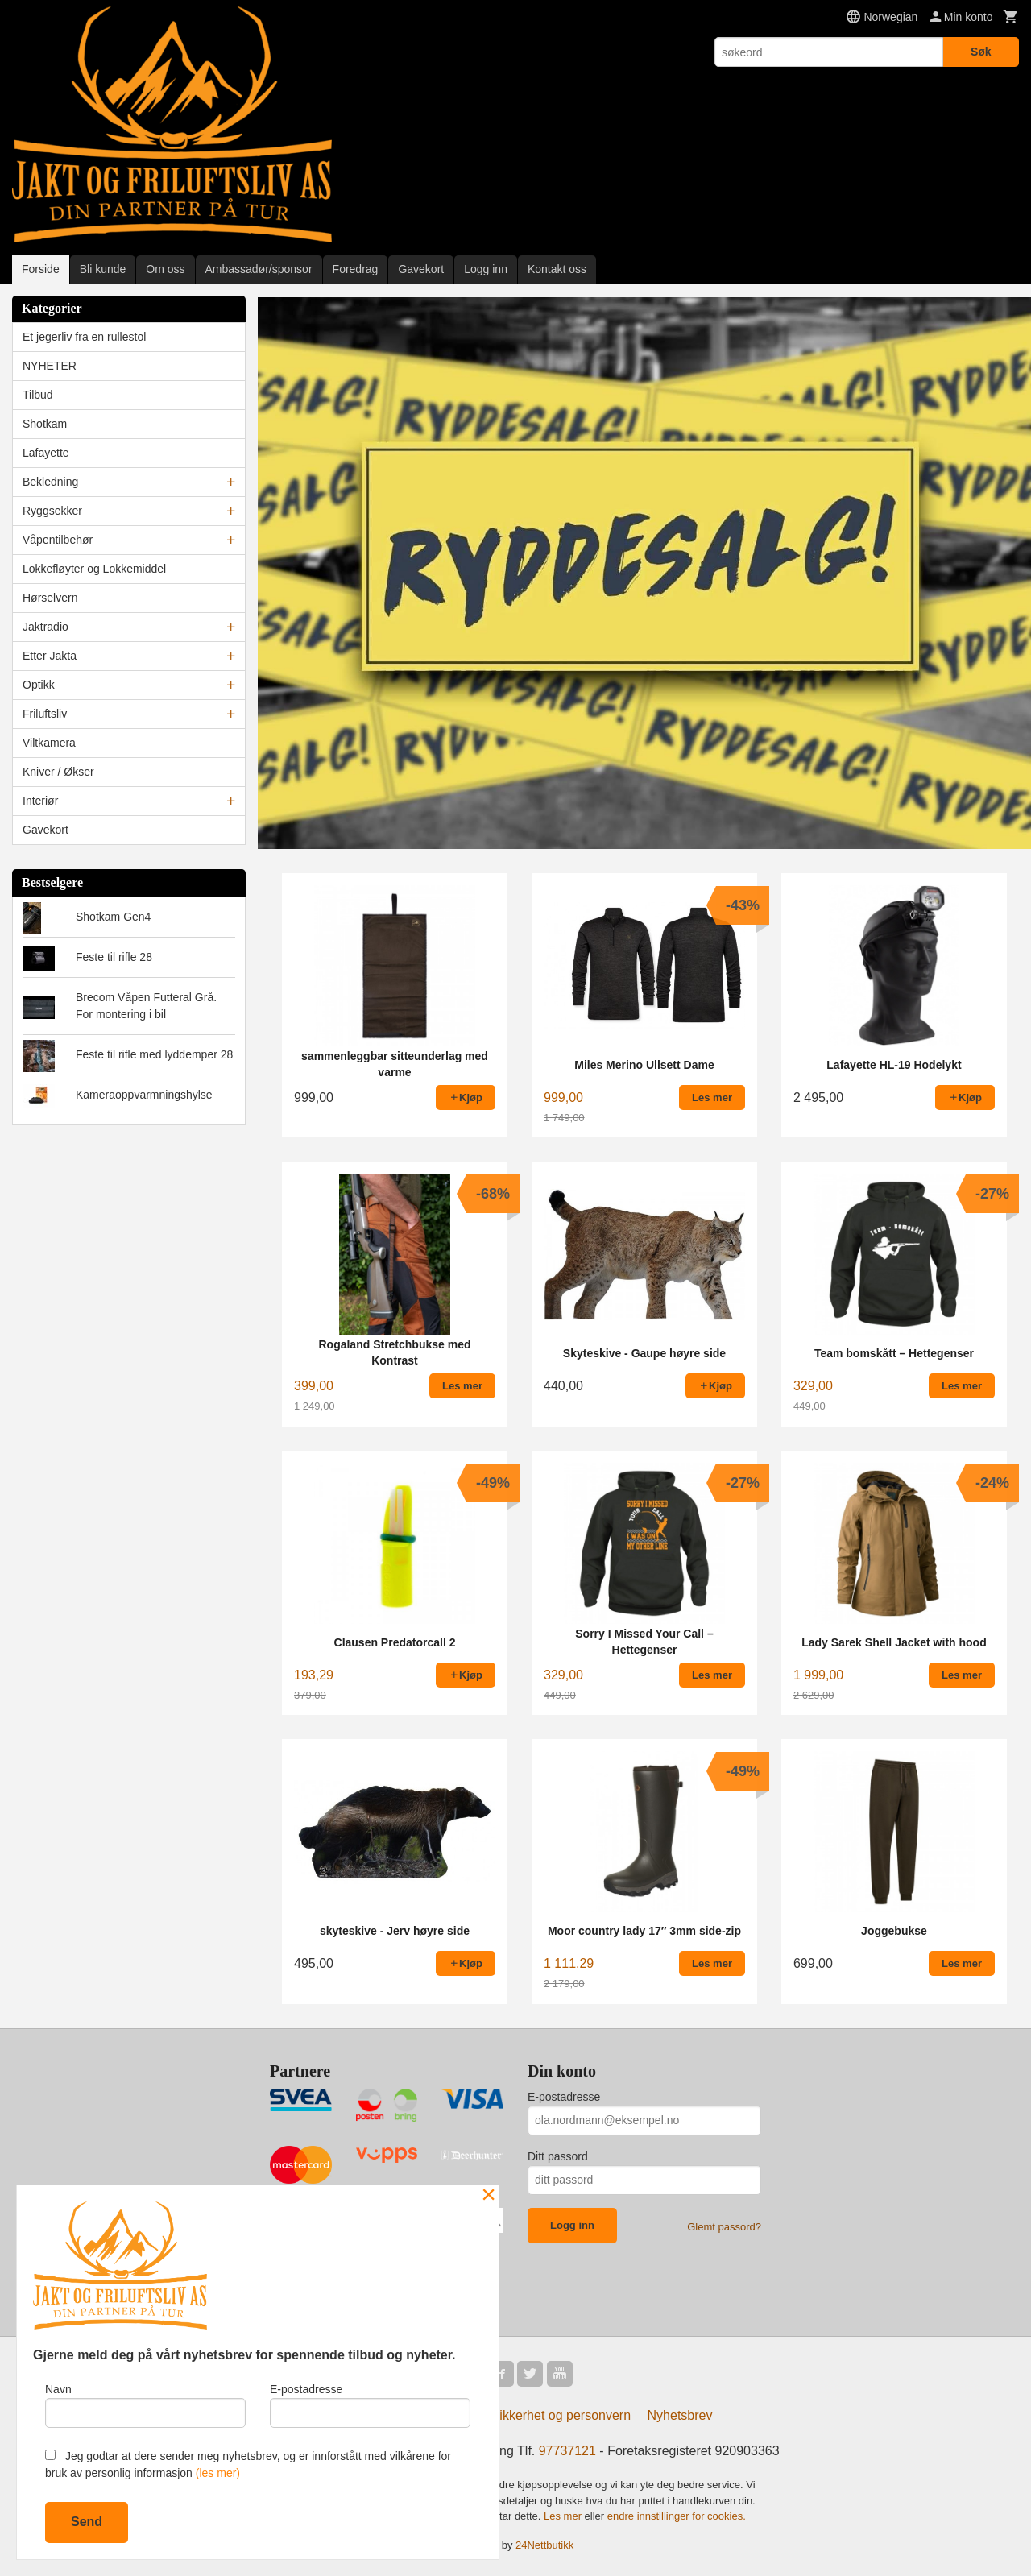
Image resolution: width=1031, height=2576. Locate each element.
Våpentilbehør (58, 539)
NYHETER (50, 365)
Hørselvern (50, 597)
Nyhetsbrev (680, 2414)
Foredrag (356, 269)
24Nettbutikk (544, 2544)
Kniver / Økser (58, 771)
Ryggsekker (52, 510)
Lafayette (46, 452)
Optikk (39, 684)
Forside (41, 269)
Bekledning (50, 481)
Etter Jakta (50, 655)
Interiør (40, 800)
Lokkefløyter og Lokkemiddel (94, 568)
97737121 (567, 2450)
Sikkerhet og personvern (561, 2414)
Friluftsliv (45, 713)
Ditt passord (558, 2155)
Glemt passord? (724, 2226)
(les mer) (218, 2472)
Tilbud (38, 394)
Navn (145, 2405)
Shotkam (45, 423)
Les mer (564, 2515)
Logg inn (485, 269)
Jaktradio (45, 626)
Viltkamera (49, 742)
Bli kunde (103, 269)
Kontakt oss (557, 269)
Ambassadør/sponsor (259, 269)
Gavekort (421, 269)
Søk (981, 51)
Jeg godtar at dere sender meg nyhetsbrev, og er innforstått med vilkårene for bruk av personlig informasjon (248, 2464)
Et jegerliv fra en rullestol (84, 336)
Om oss (165, 269)
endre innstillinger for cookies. (676, 2515)
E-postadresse (564, 2095)
